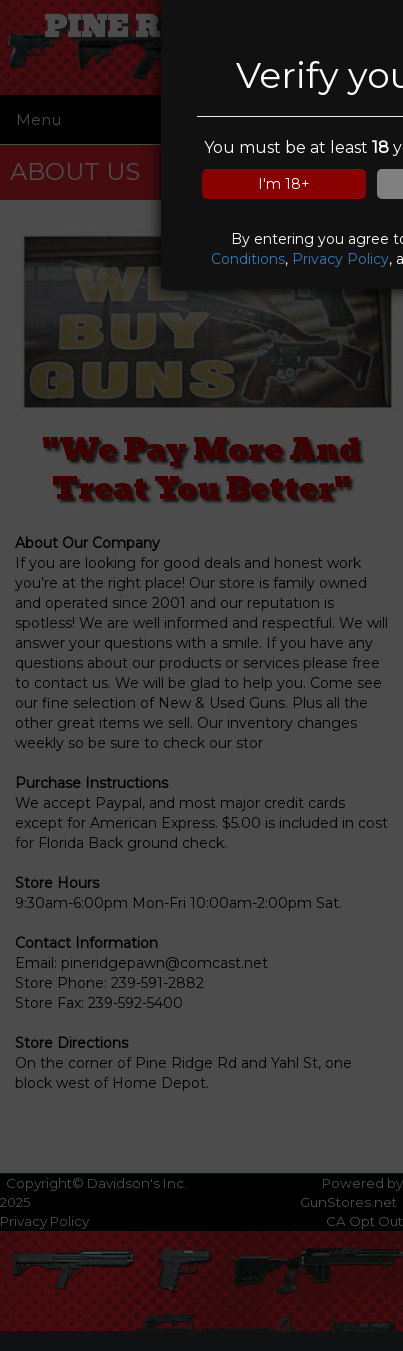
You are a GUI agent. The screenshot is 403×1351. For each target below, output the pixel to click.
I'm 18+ (284, 184)
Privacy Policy (340, 259)
